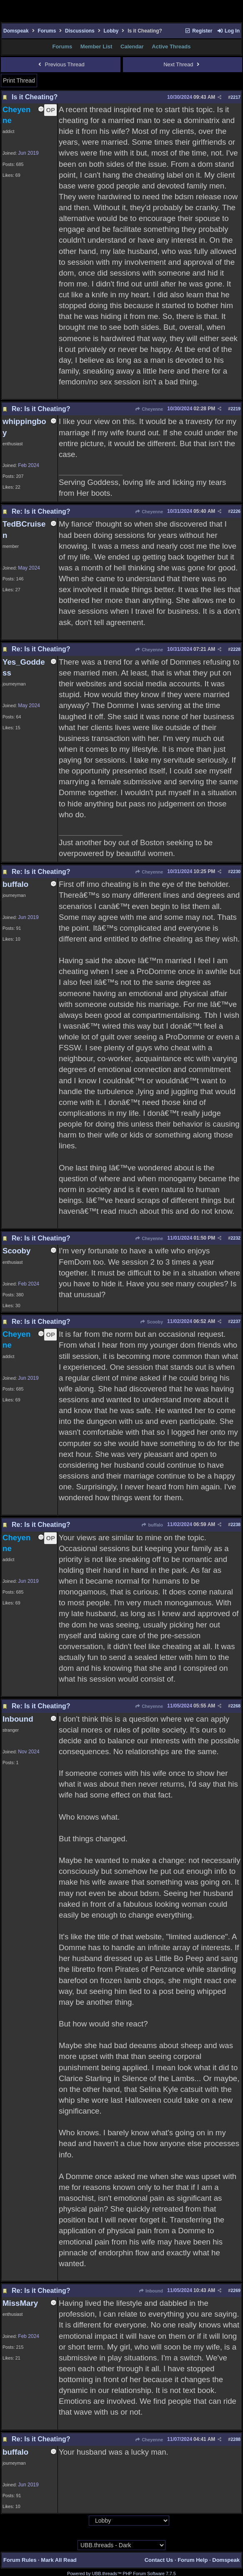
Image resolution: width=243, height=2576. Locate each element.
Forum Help (193, 2560)
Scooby (151, 1321)
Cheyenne (149, 409)
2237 (235, 1321)
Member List (96, 46)
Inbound (151, 2290)
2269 (235, 2290)
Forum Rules (19, 2560)
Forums (47, 31)
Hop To (81, 2520)
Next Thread (182, 64)
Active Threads (171, 46)
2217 (235, 97)
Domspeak (16, 31)
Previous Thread (61, 64)
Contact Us (159, 2560)
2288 (235, 2439)
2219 (235, 408)
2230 (235, 871)
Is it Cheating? (35, 96)
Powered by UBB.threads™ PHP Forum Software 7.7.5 (121, 2573)
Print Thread (19, 80)
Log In (228, 31)
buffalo (152, 1524)
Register (198, 31)
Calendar (132, 46)
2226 (235, 511)
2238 (235, 1524)
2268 (235, 1705)
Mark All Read (59, 2560)
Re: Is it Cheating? (41, 408)
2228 (235, 649)
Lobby (110, 31)
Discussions (80, 31)
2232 (235, 1237)
